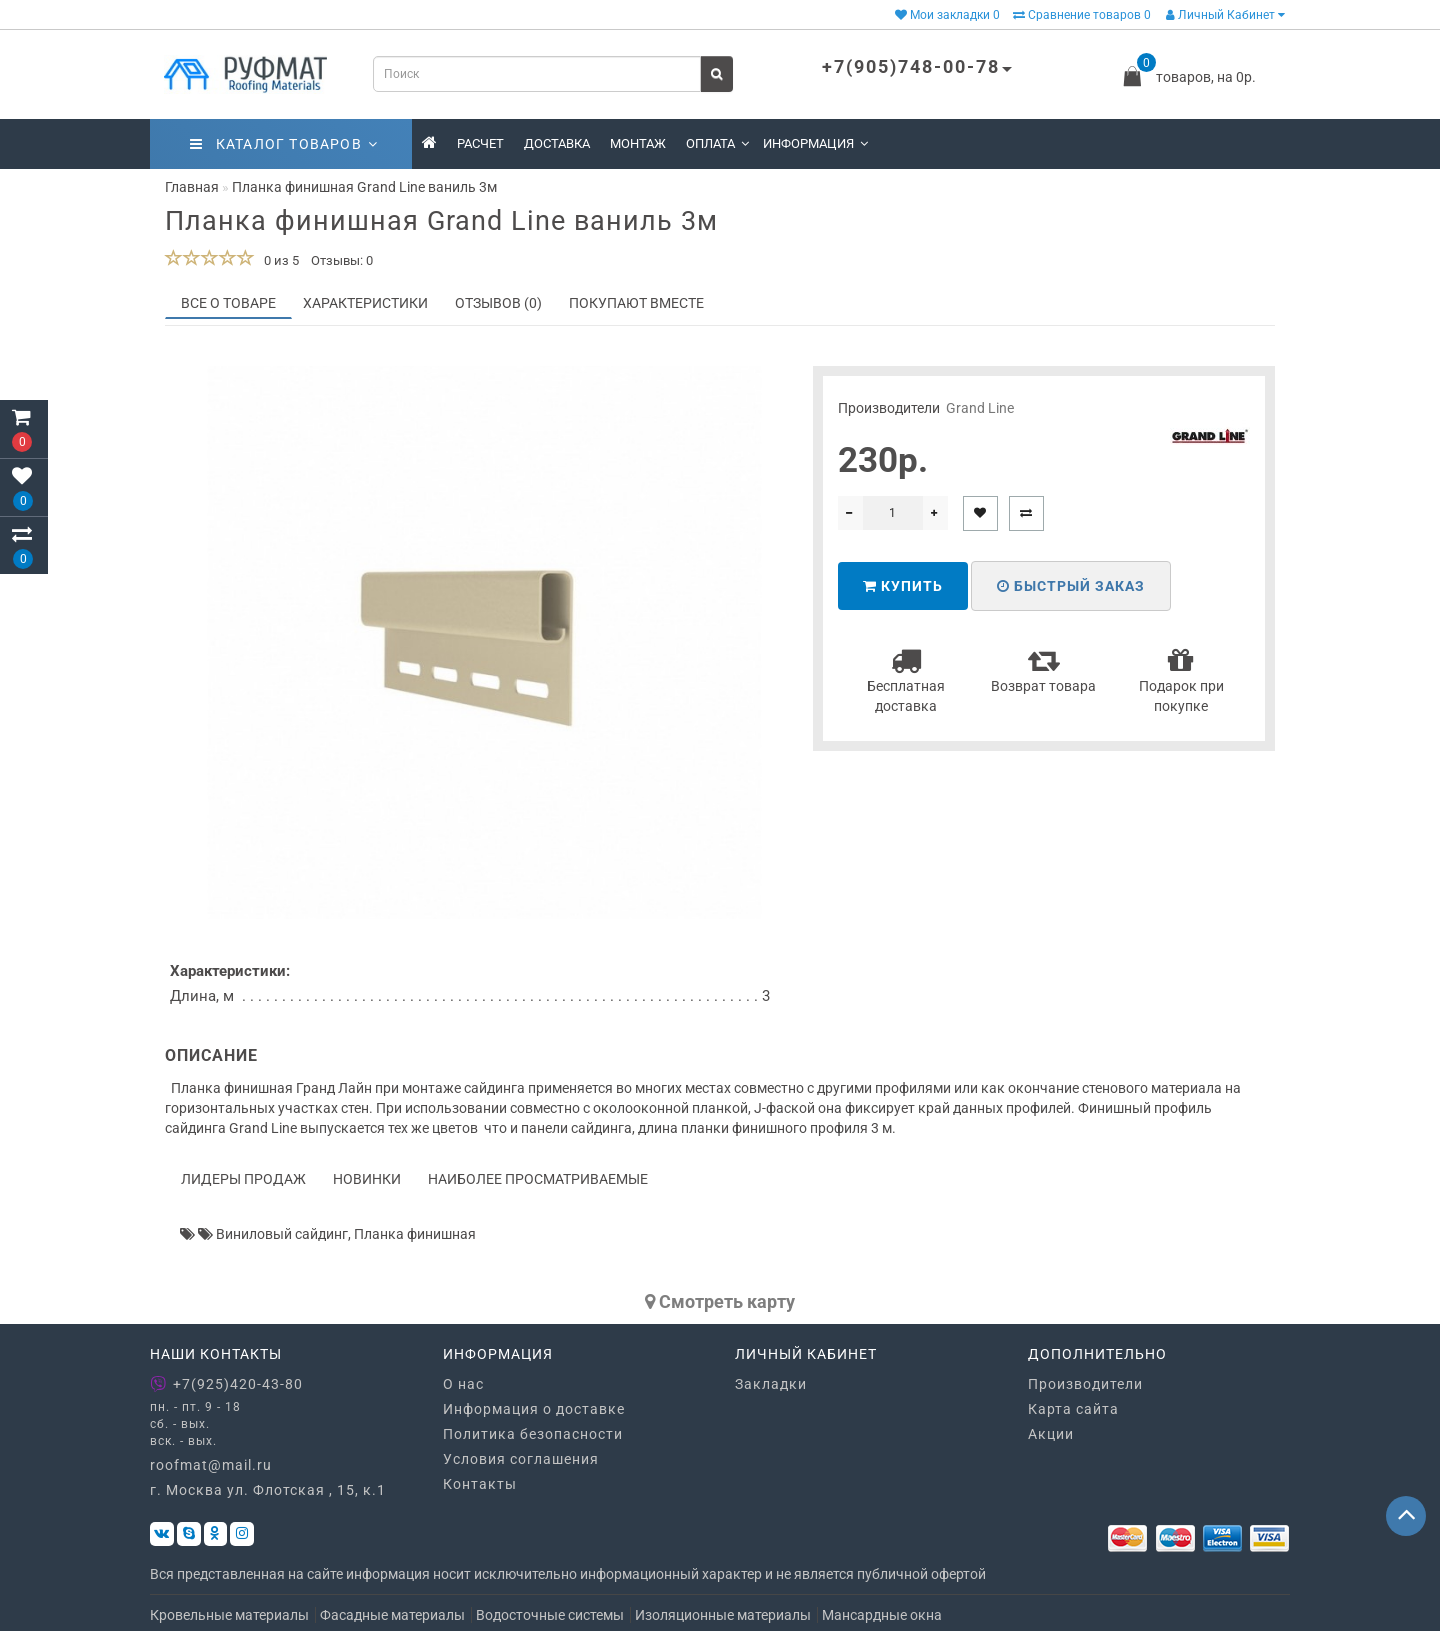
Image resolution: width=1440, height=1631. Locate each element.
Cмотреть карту (720, 1301)
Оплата (717, 143)
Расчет (480, 143)
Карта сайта (1073, 1409)
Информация (815, 143)
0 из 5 (278, 260)
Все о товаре (228, 303)
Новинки (367, 1179)
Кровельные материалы (229, 1615)
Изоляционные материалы (723, 1615)
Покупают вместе (636, 303)
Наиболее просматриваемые (538, 1179)
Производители (1085, 1384)
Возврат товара (1043, 669)
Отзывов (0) (498, 303)
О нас (463, 1384)
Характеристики (365, 303)
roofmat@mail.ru (211, 1465)
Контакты (480, 1484)
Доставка (557, 143)
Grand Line (980, 408)
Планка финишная (415, 1234)
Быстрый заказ (1071, 586)
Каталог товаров (284, 144)
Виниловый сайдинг (282, 1234)
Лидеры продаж (243, 1179)
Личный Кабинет (1225, 15)
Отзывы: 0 (342, 260)
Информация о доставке (534, 1409)
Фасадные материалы (392, 1615)
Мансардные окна (882, 1615)
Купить (903, 586)
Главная (192, 187)
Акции (1051, 1434)
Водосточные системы (550, 1615)
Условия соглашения (521, 1459)
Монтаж (638, 143)
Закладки (771, 1384)
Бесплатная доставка (906, 679)
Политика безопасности (533, 1434)
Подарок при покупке (1181, 679)
